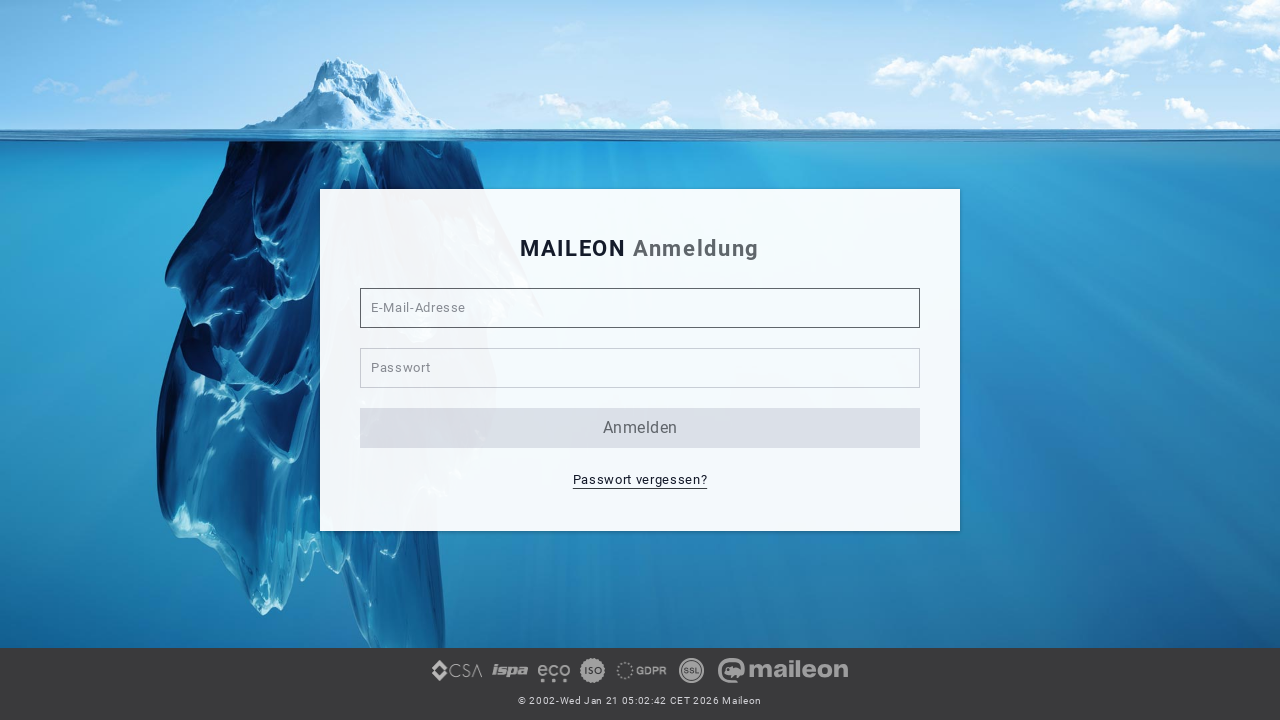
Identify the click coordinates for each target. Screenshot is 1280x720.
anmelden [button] (640, 427)
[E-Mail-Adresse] (640, 308)
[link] (457, 678)
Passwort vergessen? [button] (640, 479)
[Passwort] (640, 368)
